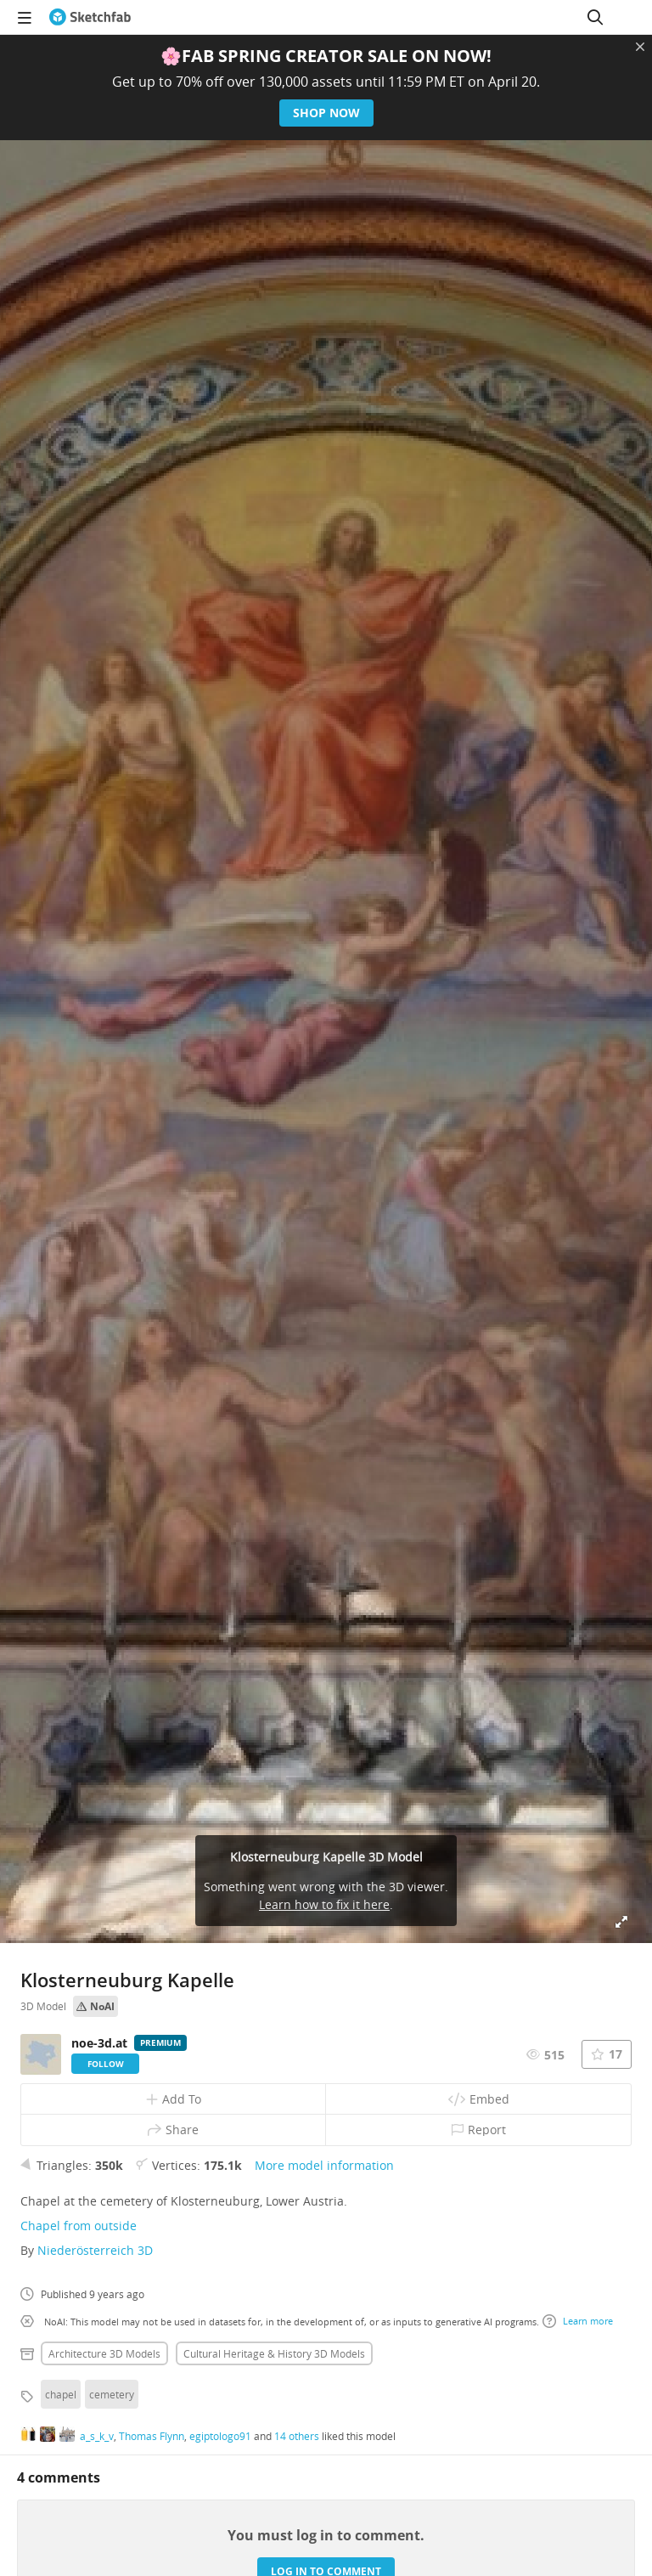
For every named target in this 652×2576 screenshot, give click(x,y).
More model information (324, 2165)
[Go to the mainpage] (90, 16)
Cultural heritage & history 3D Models (274, 2353)
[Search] (595, 17)
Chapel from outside (78, 2225)
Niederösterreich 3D (95, 2250)
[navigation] (24, 17)
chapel (60, 2394)
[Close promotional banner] (640, 47)
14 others (296, 2436)
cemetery (111, 2394)
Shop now (326, 113)
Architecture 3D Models (104, 2353)
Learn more (577, 2321)
